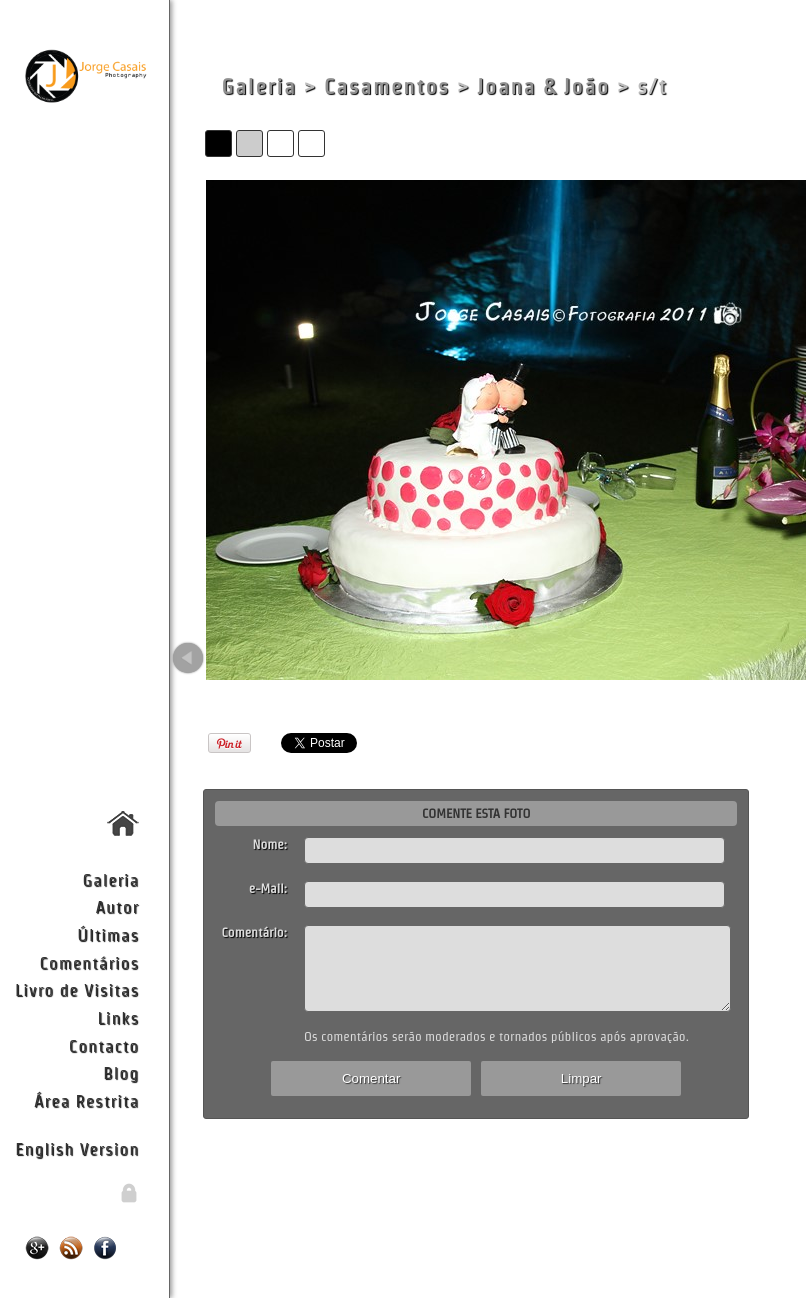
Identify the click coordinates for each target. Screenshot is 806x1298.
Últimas (108, 934)
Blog (121, 1072)
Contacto (104, 1045)
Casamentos (387, 86)
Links (119, 1017)
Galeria (110, 879)
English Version (77, 1148)
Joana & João (543, 86)
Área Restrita (86, 1100)
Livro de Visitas (77, 989)
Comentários (90, 962)
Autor (117, 906)
